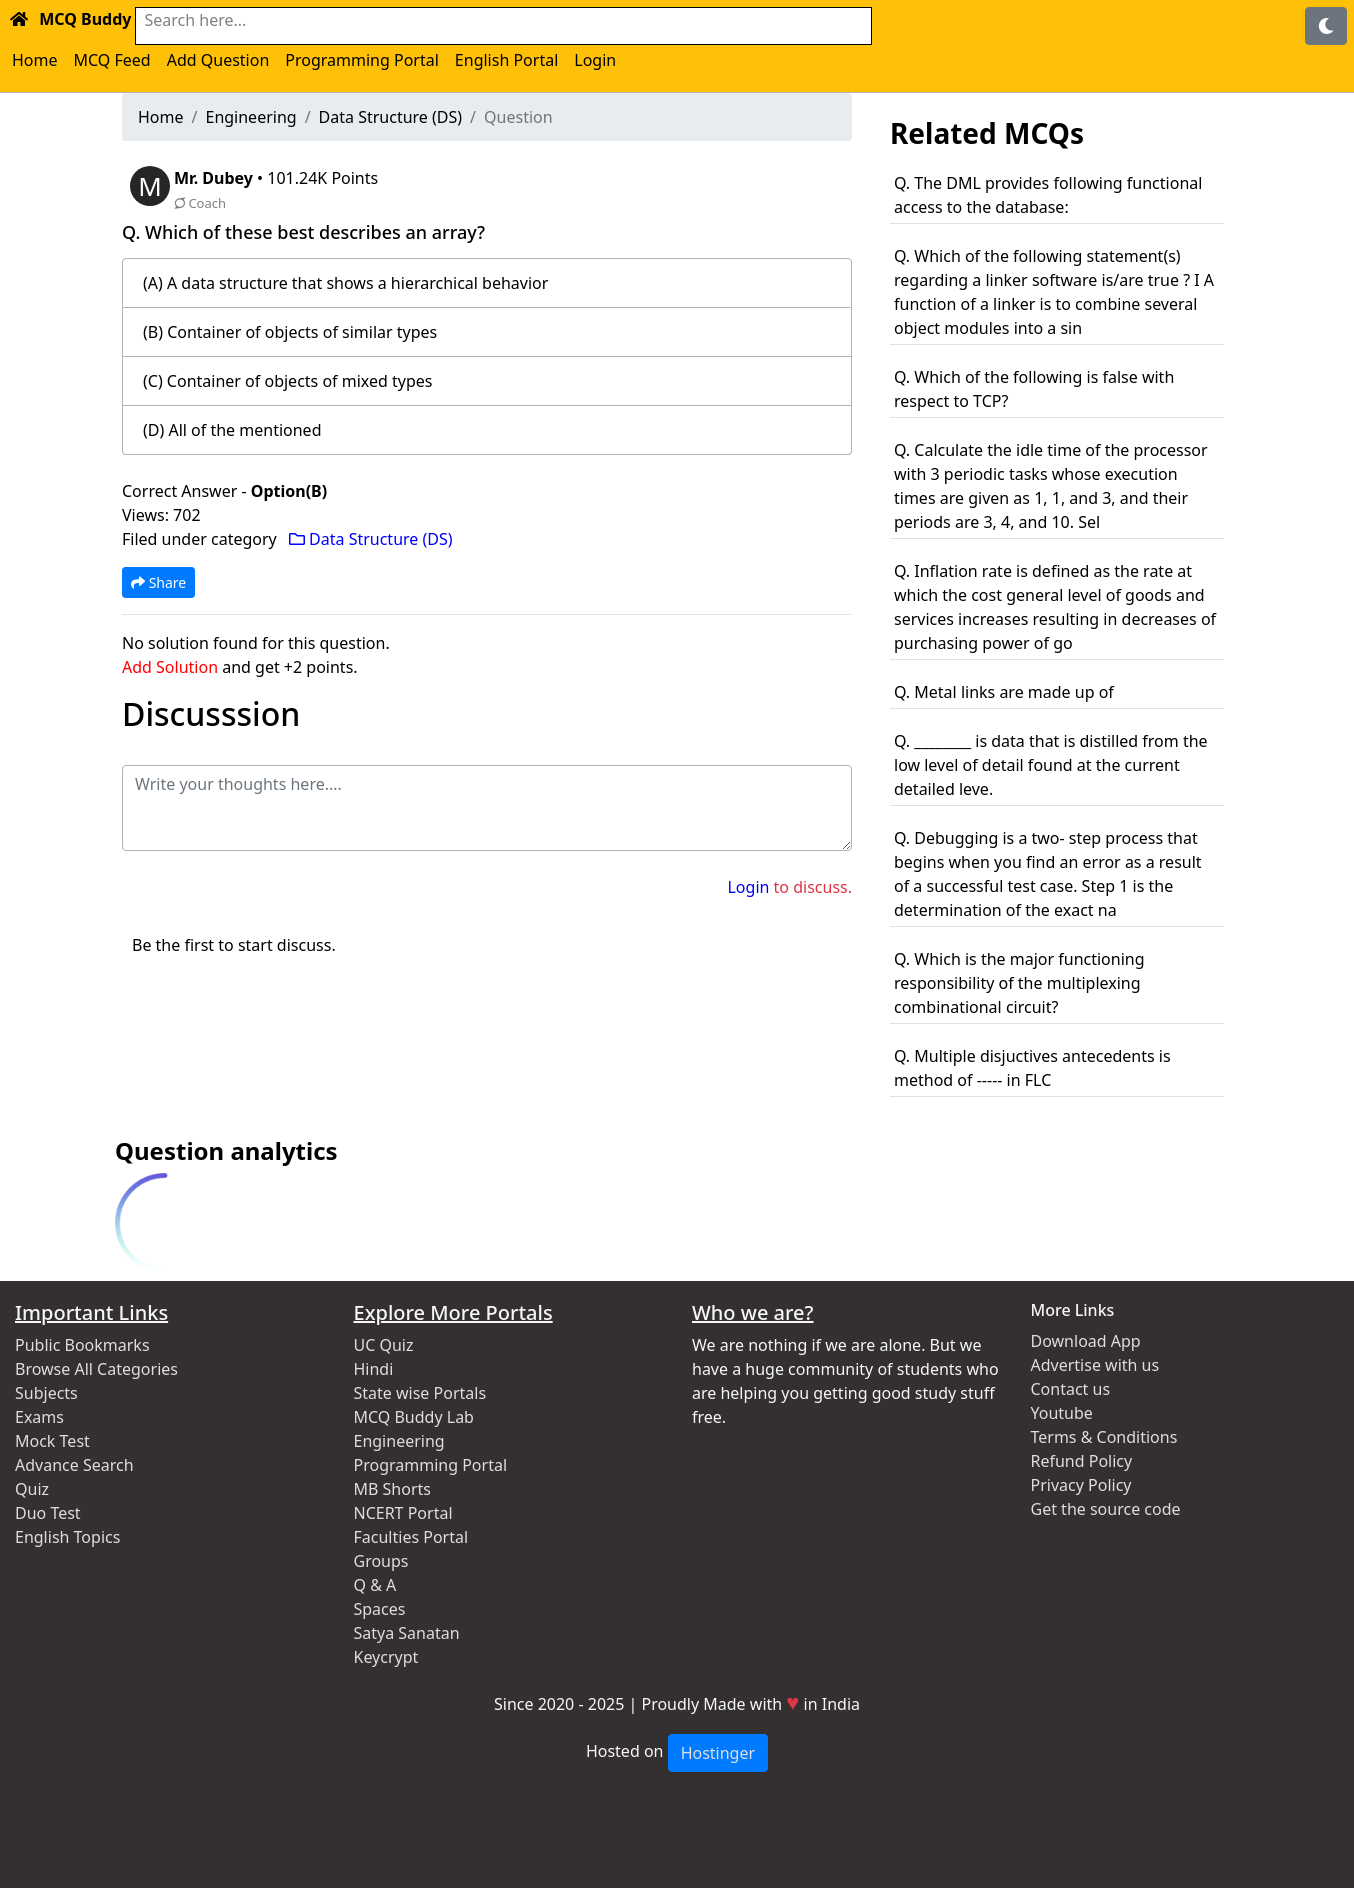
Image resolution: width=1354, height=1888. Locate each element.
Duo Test (48, 1513)
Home (35, 60)
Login (595, 60)
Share (158, 582)
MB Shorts (392, 1489)
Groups (381, 1561)
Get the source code (1106, 1509)
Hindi (374, 1369)
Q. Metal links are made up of (1004, 692)
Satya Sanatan (407, 1633)
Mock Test (52, 1441)
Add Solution (170, 667)
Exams (39, 1417)
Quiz (32, 1489)
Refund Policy (1082, 1461)
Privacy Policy (1081, 1485)
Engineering (250, 117)
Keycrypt (386, 1657)
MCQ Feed (112, 60)
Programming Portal (362, 60)
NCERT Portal (403, 1513)
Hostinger (718, 1753)
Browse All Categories (96, 1369)
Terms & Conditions (1104, 1437)
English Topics (67, 1537)
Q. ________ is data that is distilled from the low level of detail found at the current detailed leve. (1051, 765)
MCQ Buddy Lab (414, 1417)
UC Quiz (384, 1345)
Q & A (375, 1585)
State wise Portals (420, 1393)
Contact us (1071, 1389)
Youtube (1062, 1413)
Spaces (380, 1609)
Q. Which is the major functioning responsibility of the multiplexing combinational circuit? (1019, 983)
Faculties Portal (411, 1537)
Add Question (218, 60)
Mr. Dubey (215, 178)
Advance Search (74, 1465)
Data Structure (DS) (391, 117)
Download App (1086, 1341)
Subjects (46, 1393)
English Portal (506, 60)
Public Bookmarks (82, 1345)
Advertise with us (1095, 1365)
